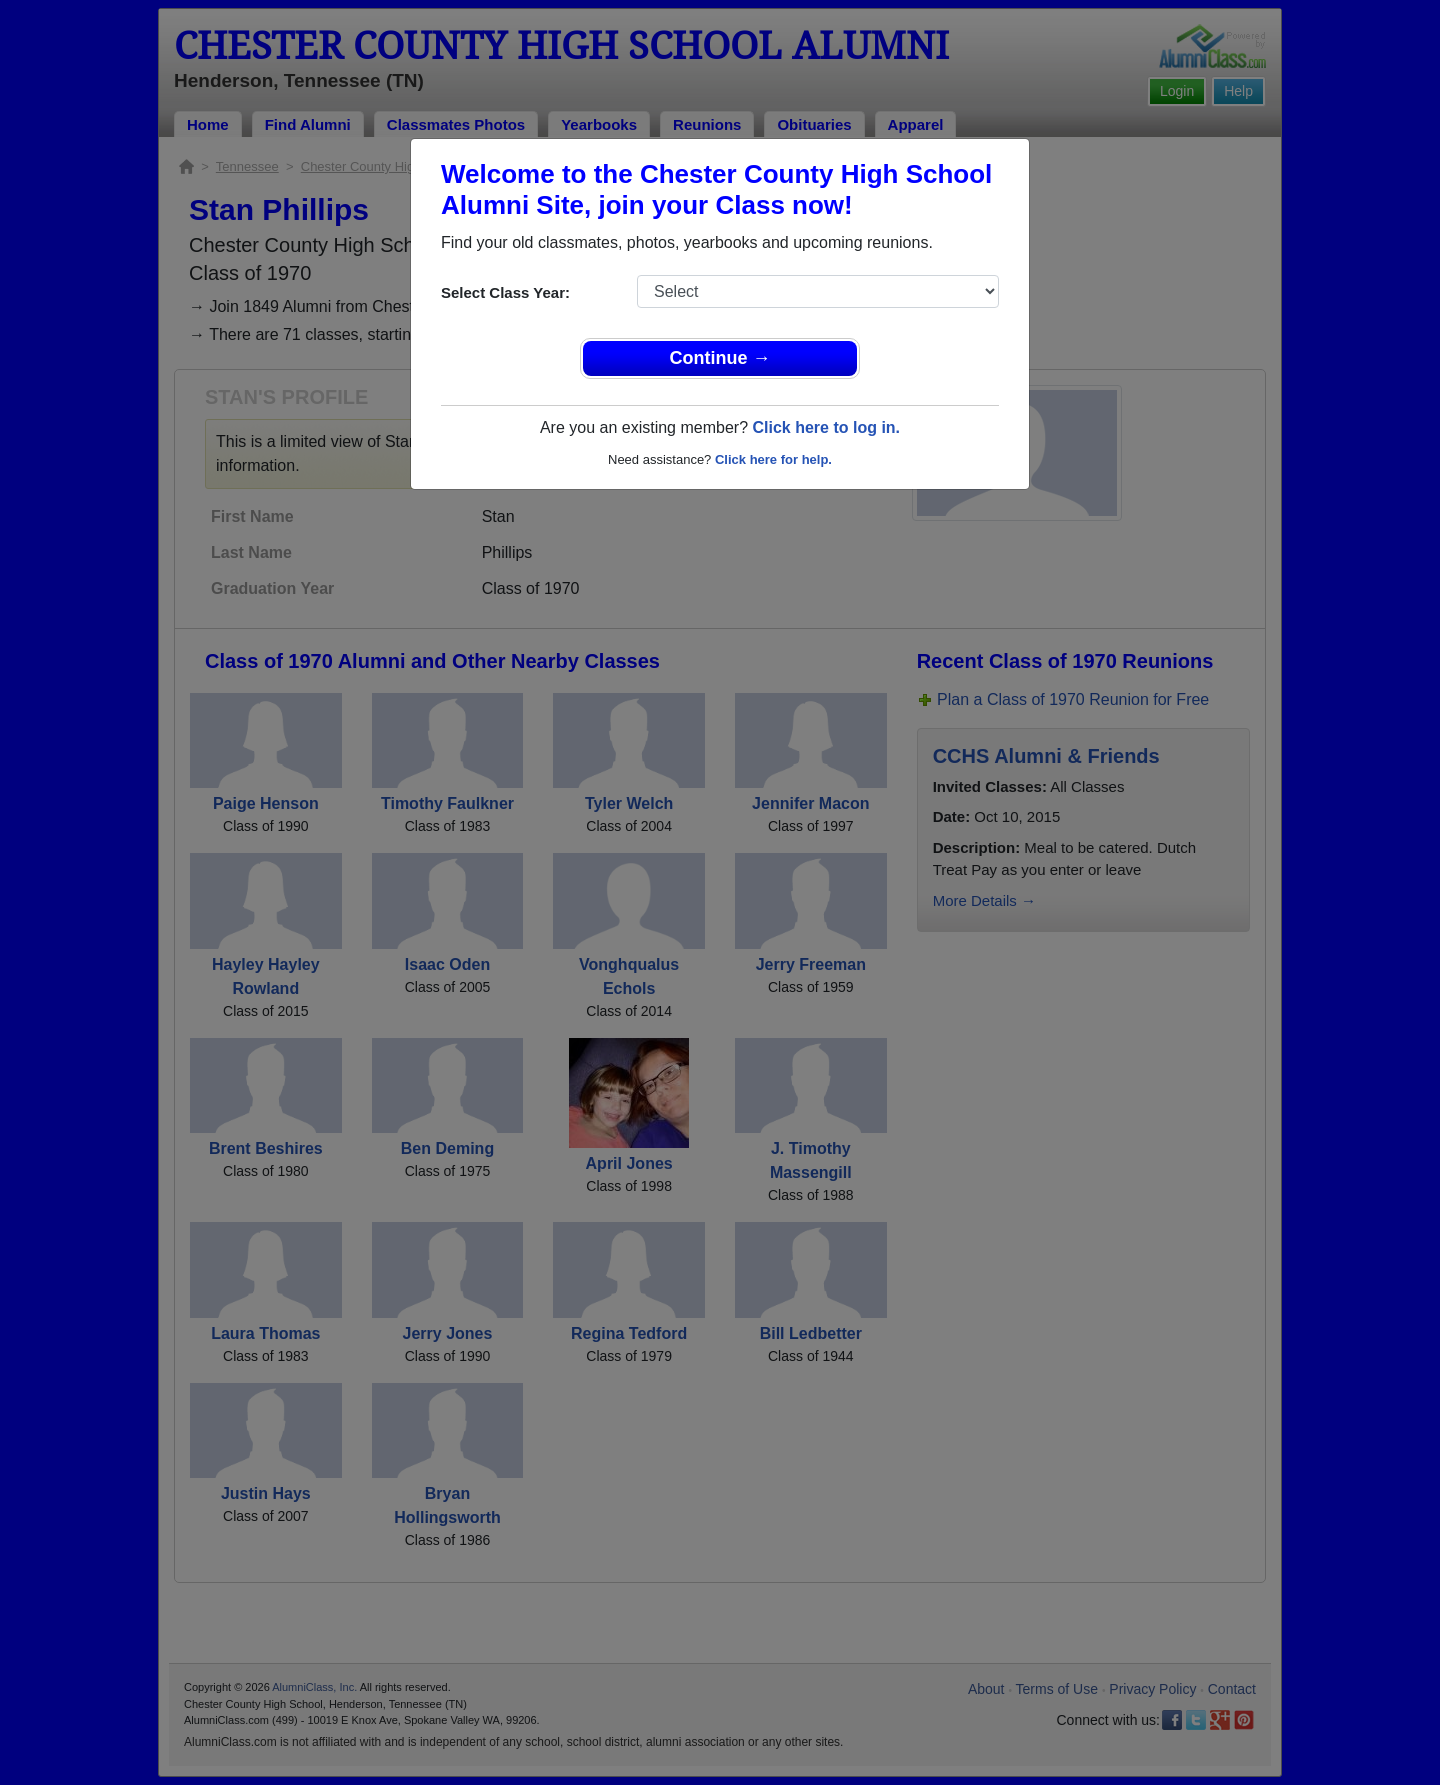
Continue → (720, 358)
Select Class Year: (505, 292)
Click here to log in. (826, 427)
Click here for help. (773, 459)
